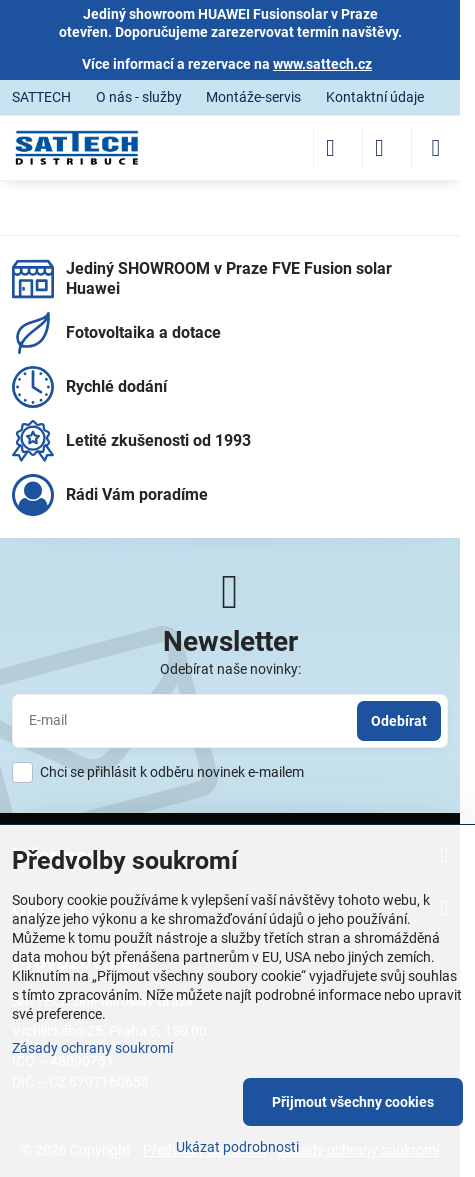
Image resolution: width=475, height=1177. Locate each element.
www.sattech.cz (322, 64)
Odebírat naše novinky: (230, 669)
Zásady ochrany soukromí (92, 1048)
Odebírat (399, 721)
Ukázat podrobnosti (237, 1147)
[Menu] (436, 148)
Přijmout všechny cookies (353, 1102)
